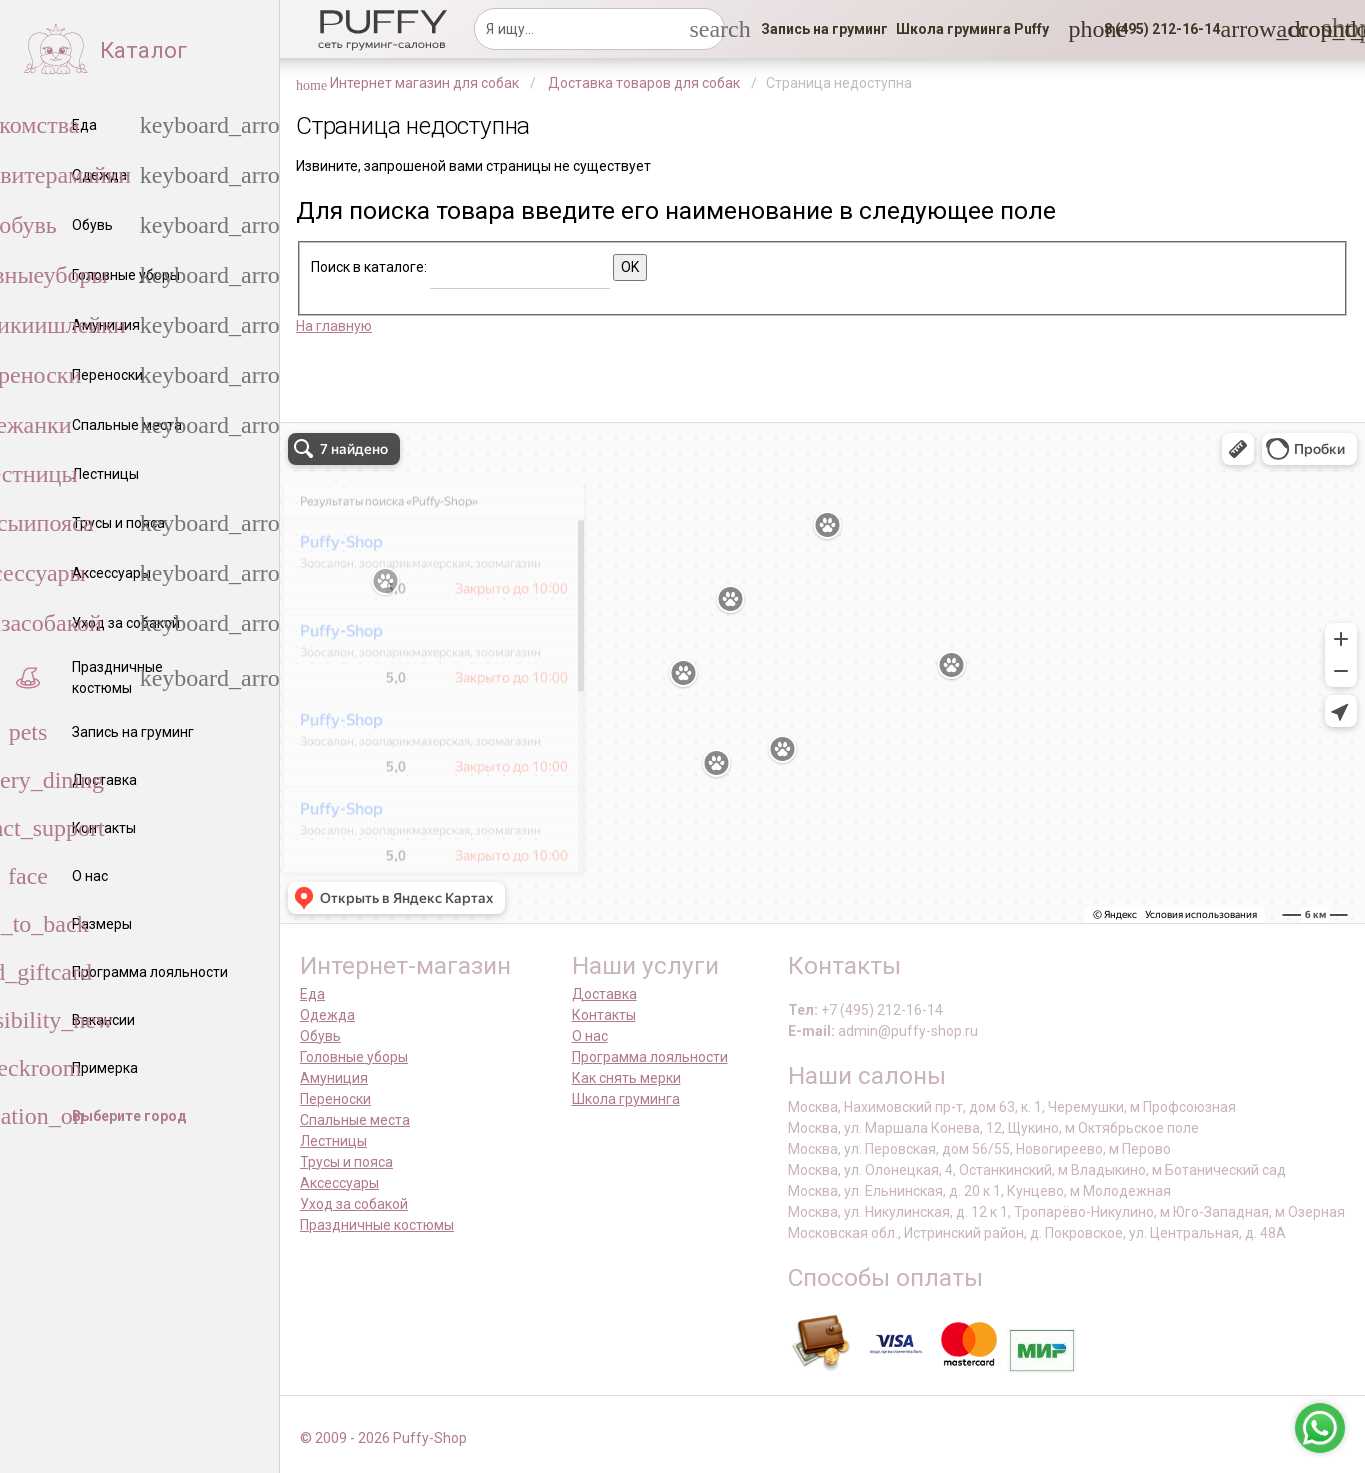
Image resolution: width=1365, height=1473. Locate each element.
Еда (312, 994)
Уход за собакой (354, 1204)
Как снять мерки (626, 1078)
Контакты (604, 1015)
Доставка (604, 994)
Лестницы (333, 1141)
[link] (824, 29)
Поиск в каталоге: (369, 267)
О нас (590, 1036)
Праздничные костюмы (377, 1225)
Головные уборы (354, 1057)
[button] (1156, 29)
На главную (334, 326)
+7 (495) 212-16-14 (882, 1010)
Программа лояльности (650, 1057)
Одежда (327, 1015)
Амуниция (334, 1078)
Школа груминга (626, 1099)
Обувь (320, 1036)
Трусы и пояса (346, 1162)
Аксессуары (339, 1183)
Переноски (335, 1099)
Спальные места (355, 1120)
